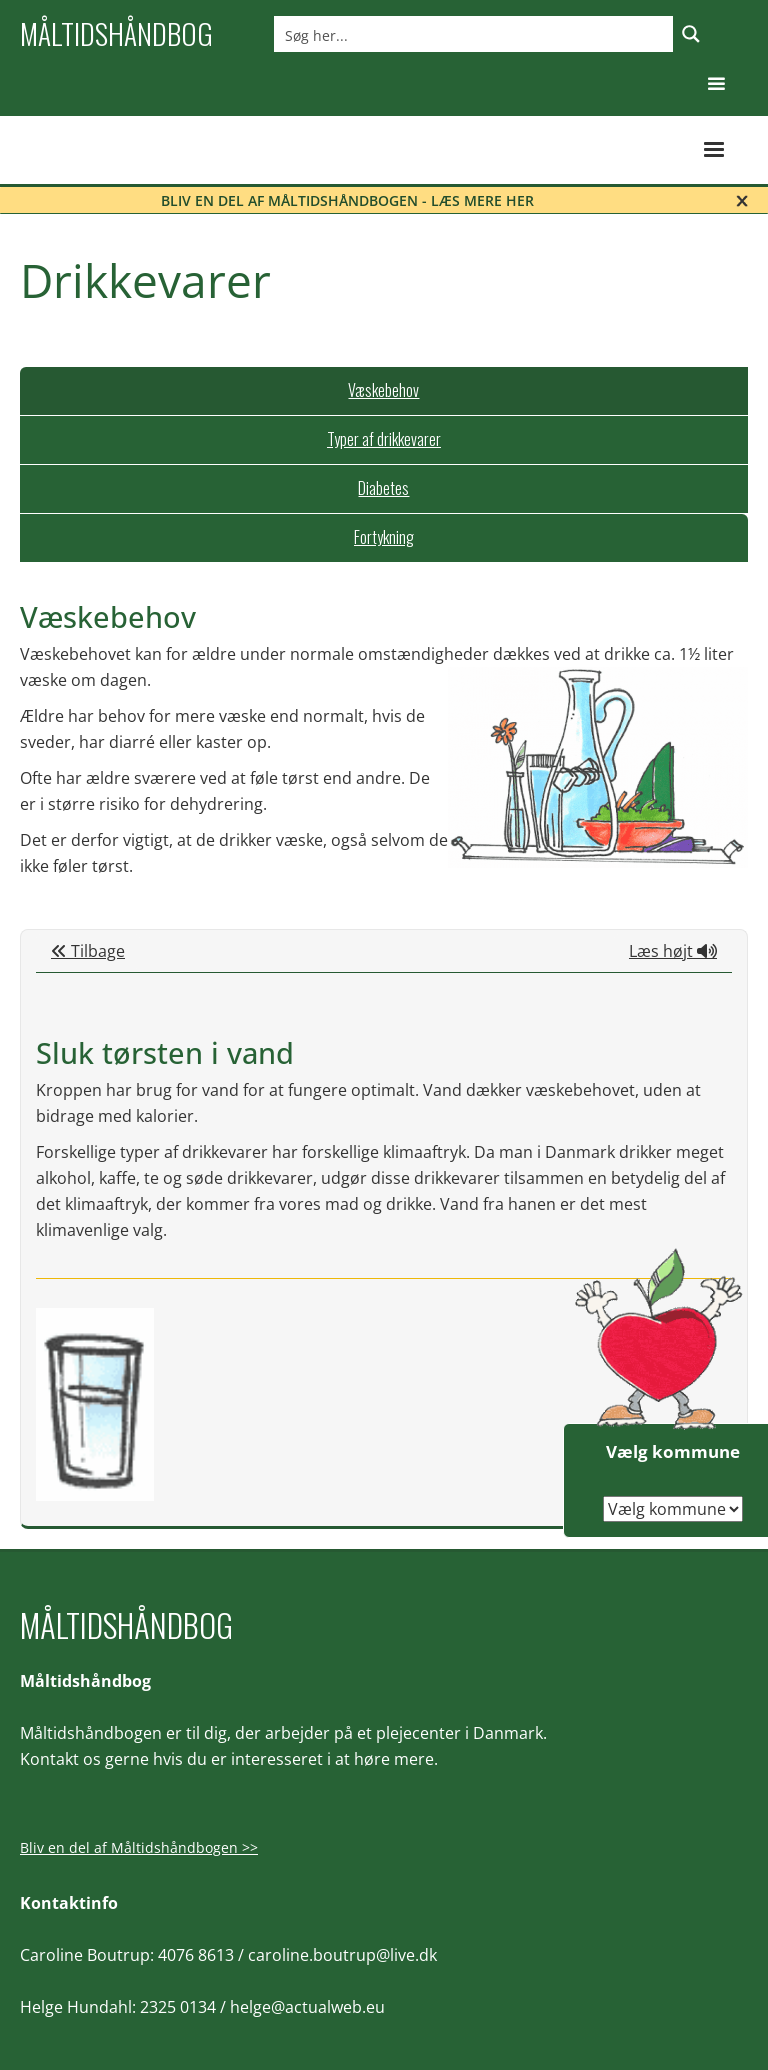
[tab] (384, 391)
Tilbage (88, 951)
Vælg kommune (673, 1451)
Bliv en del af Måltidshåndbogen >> (139, 1847)
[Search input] (474, 34)
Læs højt (673, 951)
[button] (716, 84)
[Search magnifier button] (691, 34)
